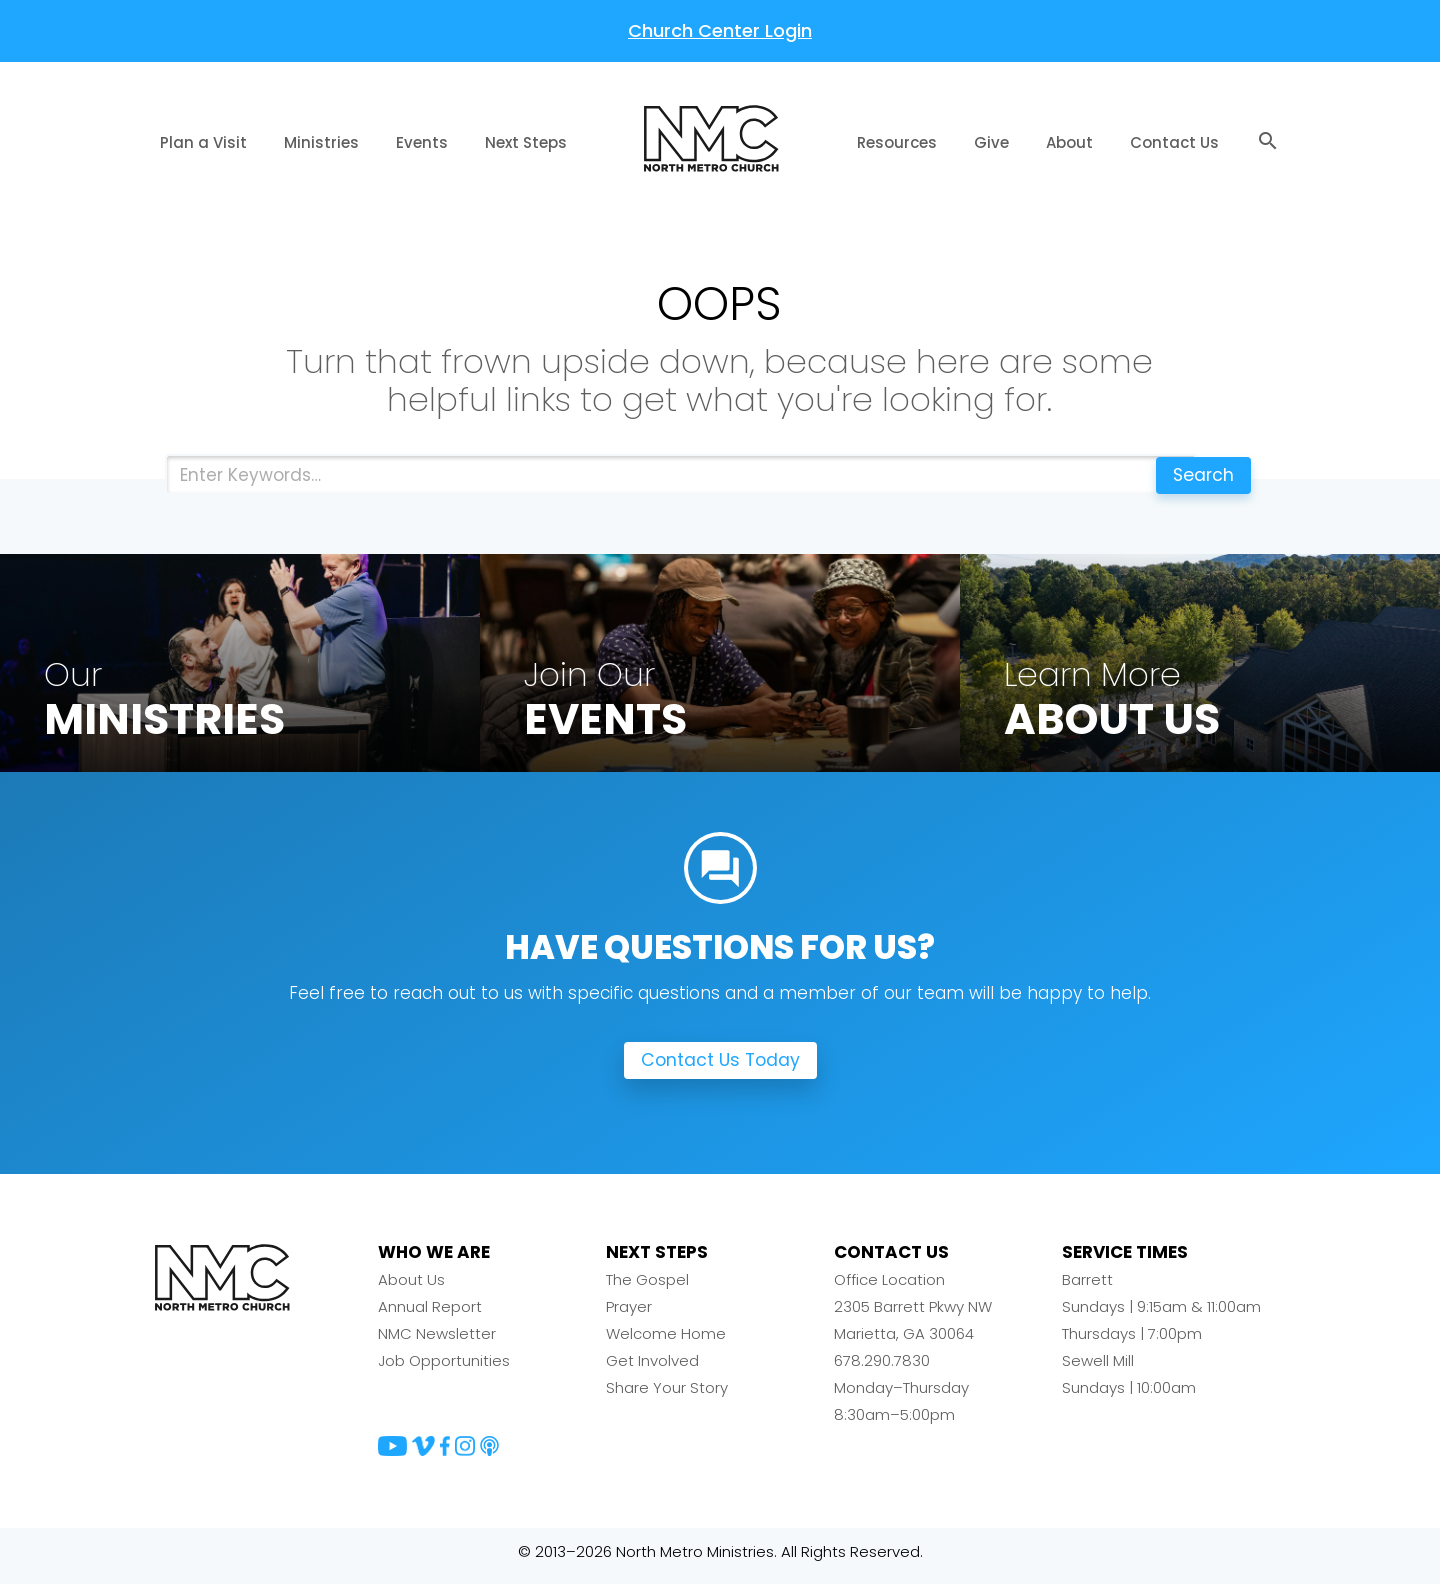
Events (422, 142)
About (1069, 142)
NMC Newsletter (437, 1342)
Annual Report (430, 1315)
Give (991, 142)
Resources (897, 142)
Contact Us (1174, 142)
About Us (411, 1288)
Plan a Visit (203, 142)
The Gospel (647, 1288)
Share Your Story (667, 1396)
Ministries (321, 142)
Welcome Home (666, 1342)
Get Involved (652, 1369)
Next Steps (526, 142)
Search (1198, 474)
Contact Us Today (720, 1069)
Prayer (629, 1315)
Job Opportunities (444, 1369)
